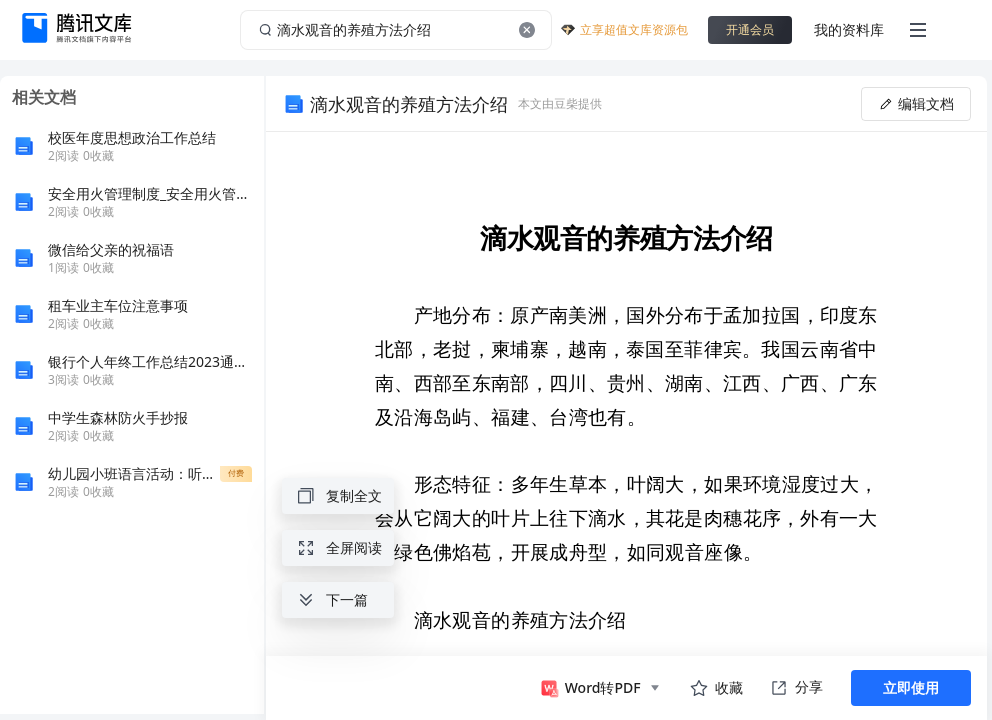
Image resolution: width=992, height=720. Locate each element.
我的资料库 (849, 29)
